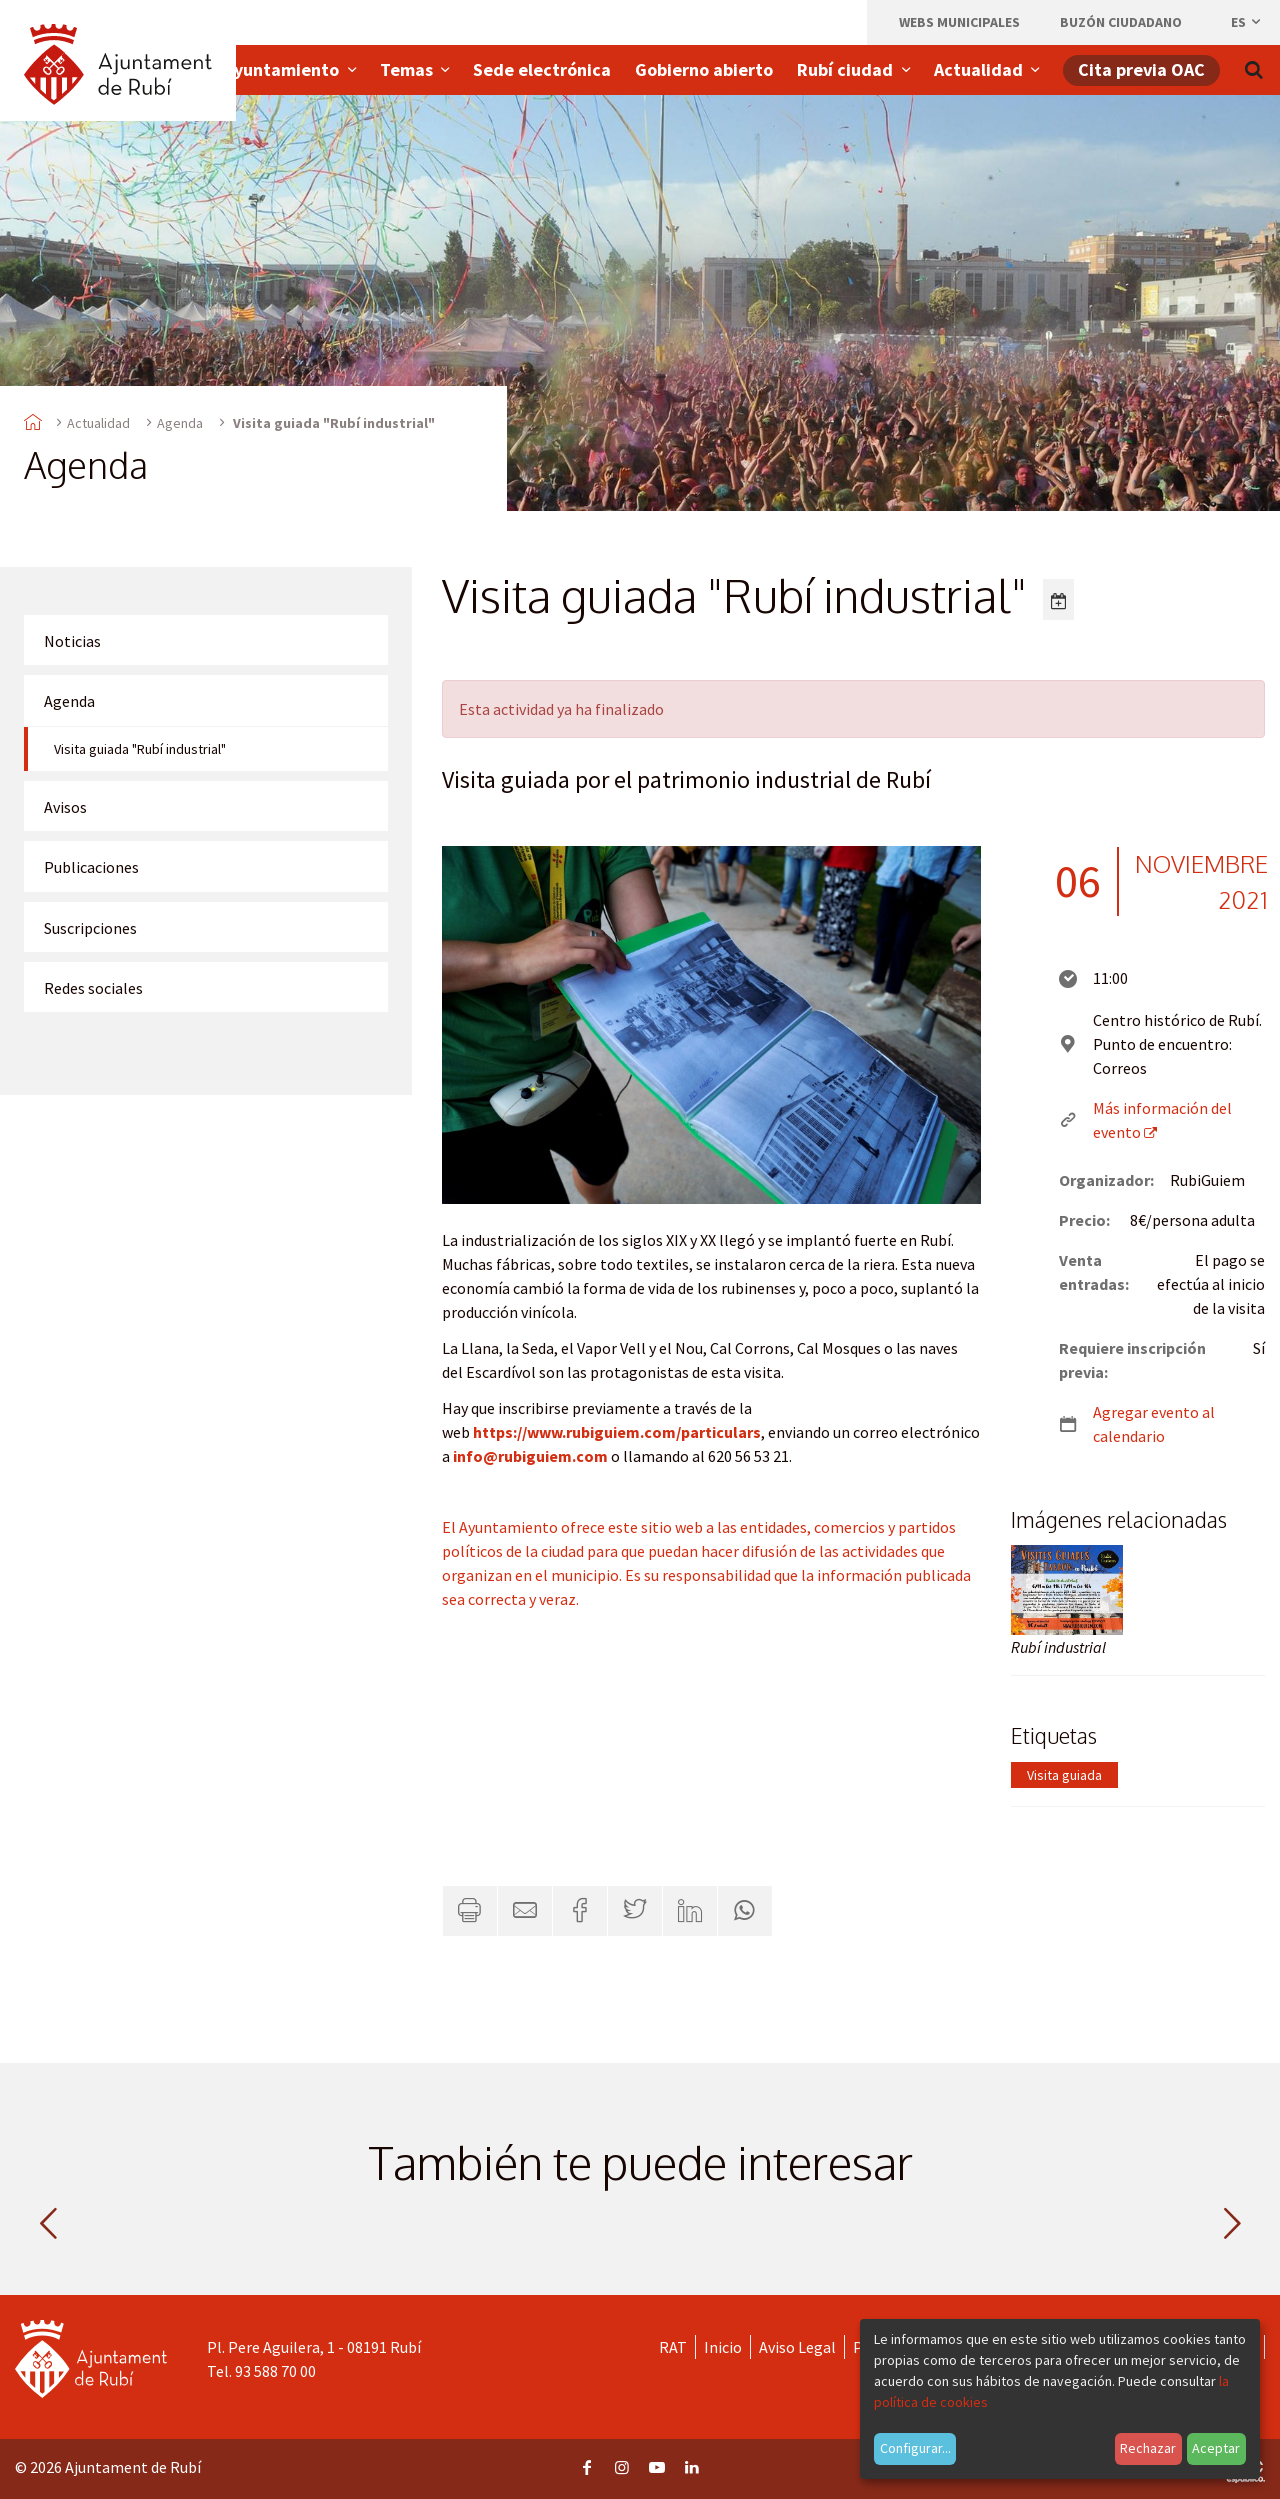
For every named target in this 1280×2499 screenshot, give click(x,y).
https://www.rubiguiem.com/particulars (617, 1432)
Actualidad (98, 423)
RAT (673, 2347)
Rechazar (1148, 2448)
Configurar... (915, 2448)
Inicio (723, 2347)
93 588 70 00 (275, 2371)
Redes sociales (93, 988)
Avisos (65, 807)
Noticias (72, 641)
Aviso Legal (797, 2347)
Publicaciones (91, 867)
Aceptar (1216, 2448)
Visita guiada (1064, 1775)
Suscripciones (90, 928)
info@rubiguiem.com (530, 1456)
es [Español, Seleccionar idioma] (1247, 22)
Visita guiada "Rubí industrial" (140, 749)
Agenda (180, 423)
